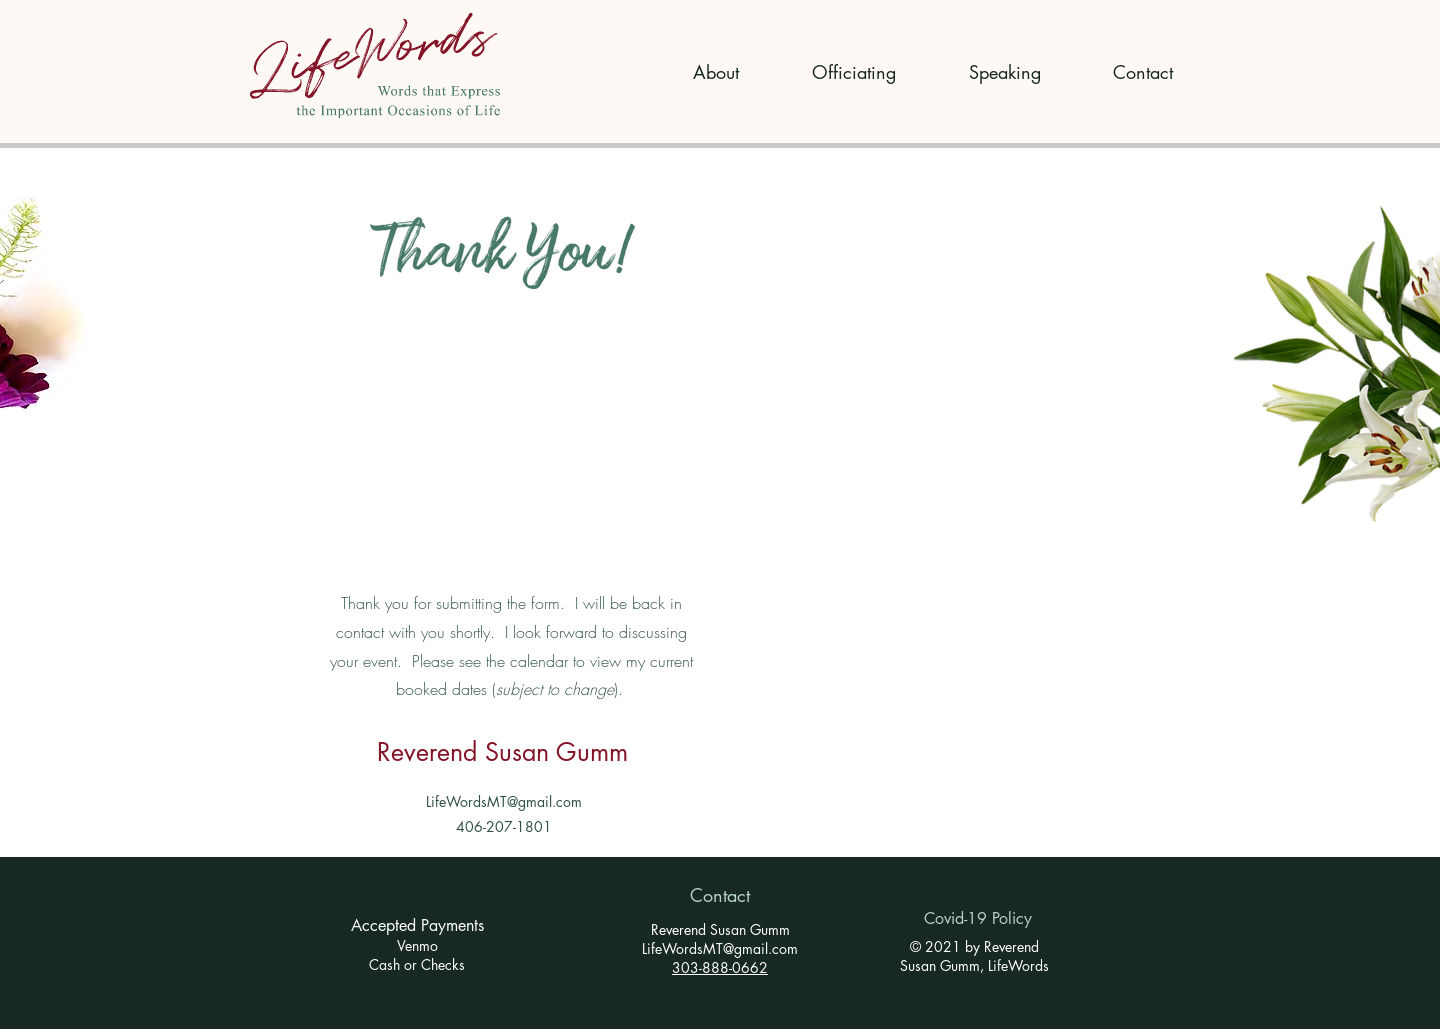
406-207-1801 (504, 826)
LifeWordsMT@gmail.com (504, 801)
